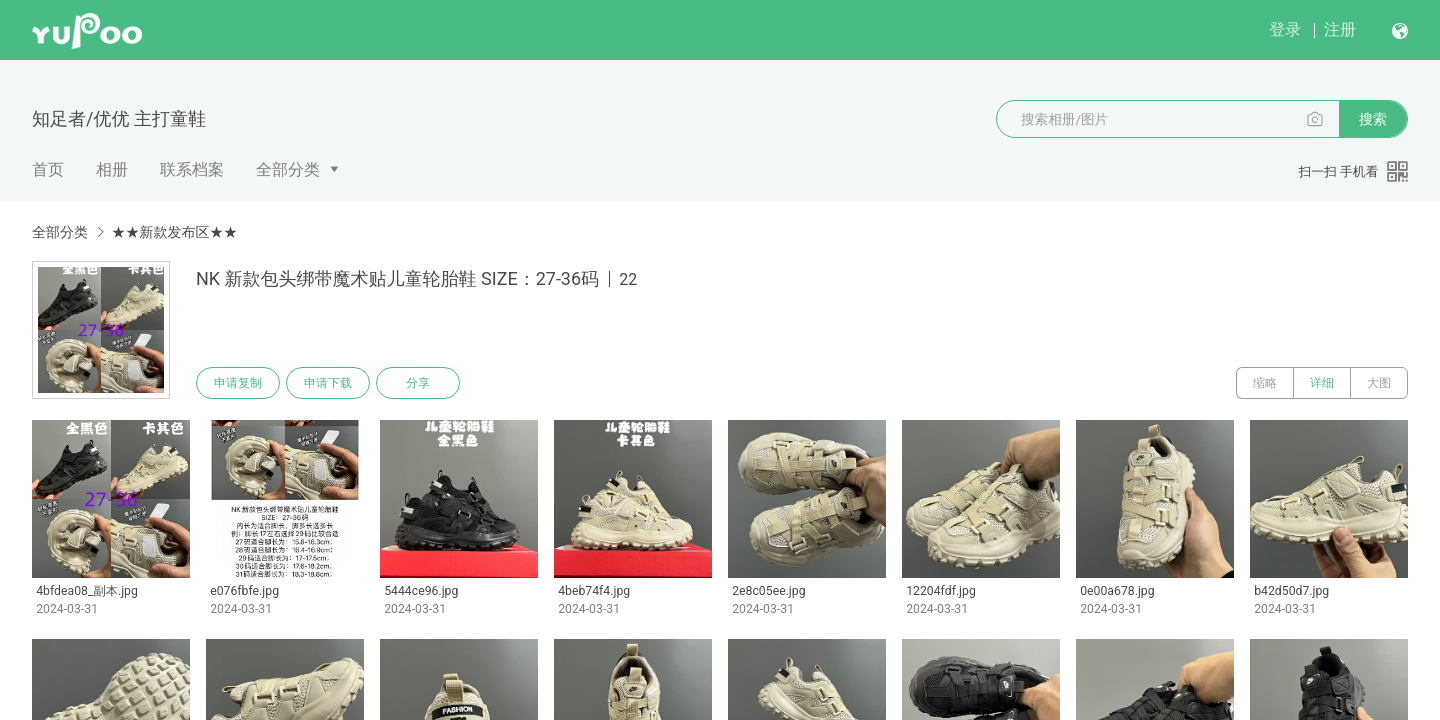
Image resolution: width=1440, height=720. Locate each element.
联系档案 (192, 169)
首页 (48, 169)
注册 (1340, 29)
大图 (1379, 383)
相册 (112, 169)
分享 (418, 383)
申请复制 (238, 383)
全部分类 (288, 169)
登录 (1285, 29)
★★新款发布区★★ (174, 232)
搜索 (1373, 119)
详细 (1322, 383)
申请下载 (328, 383)
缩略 (1265, 383)
